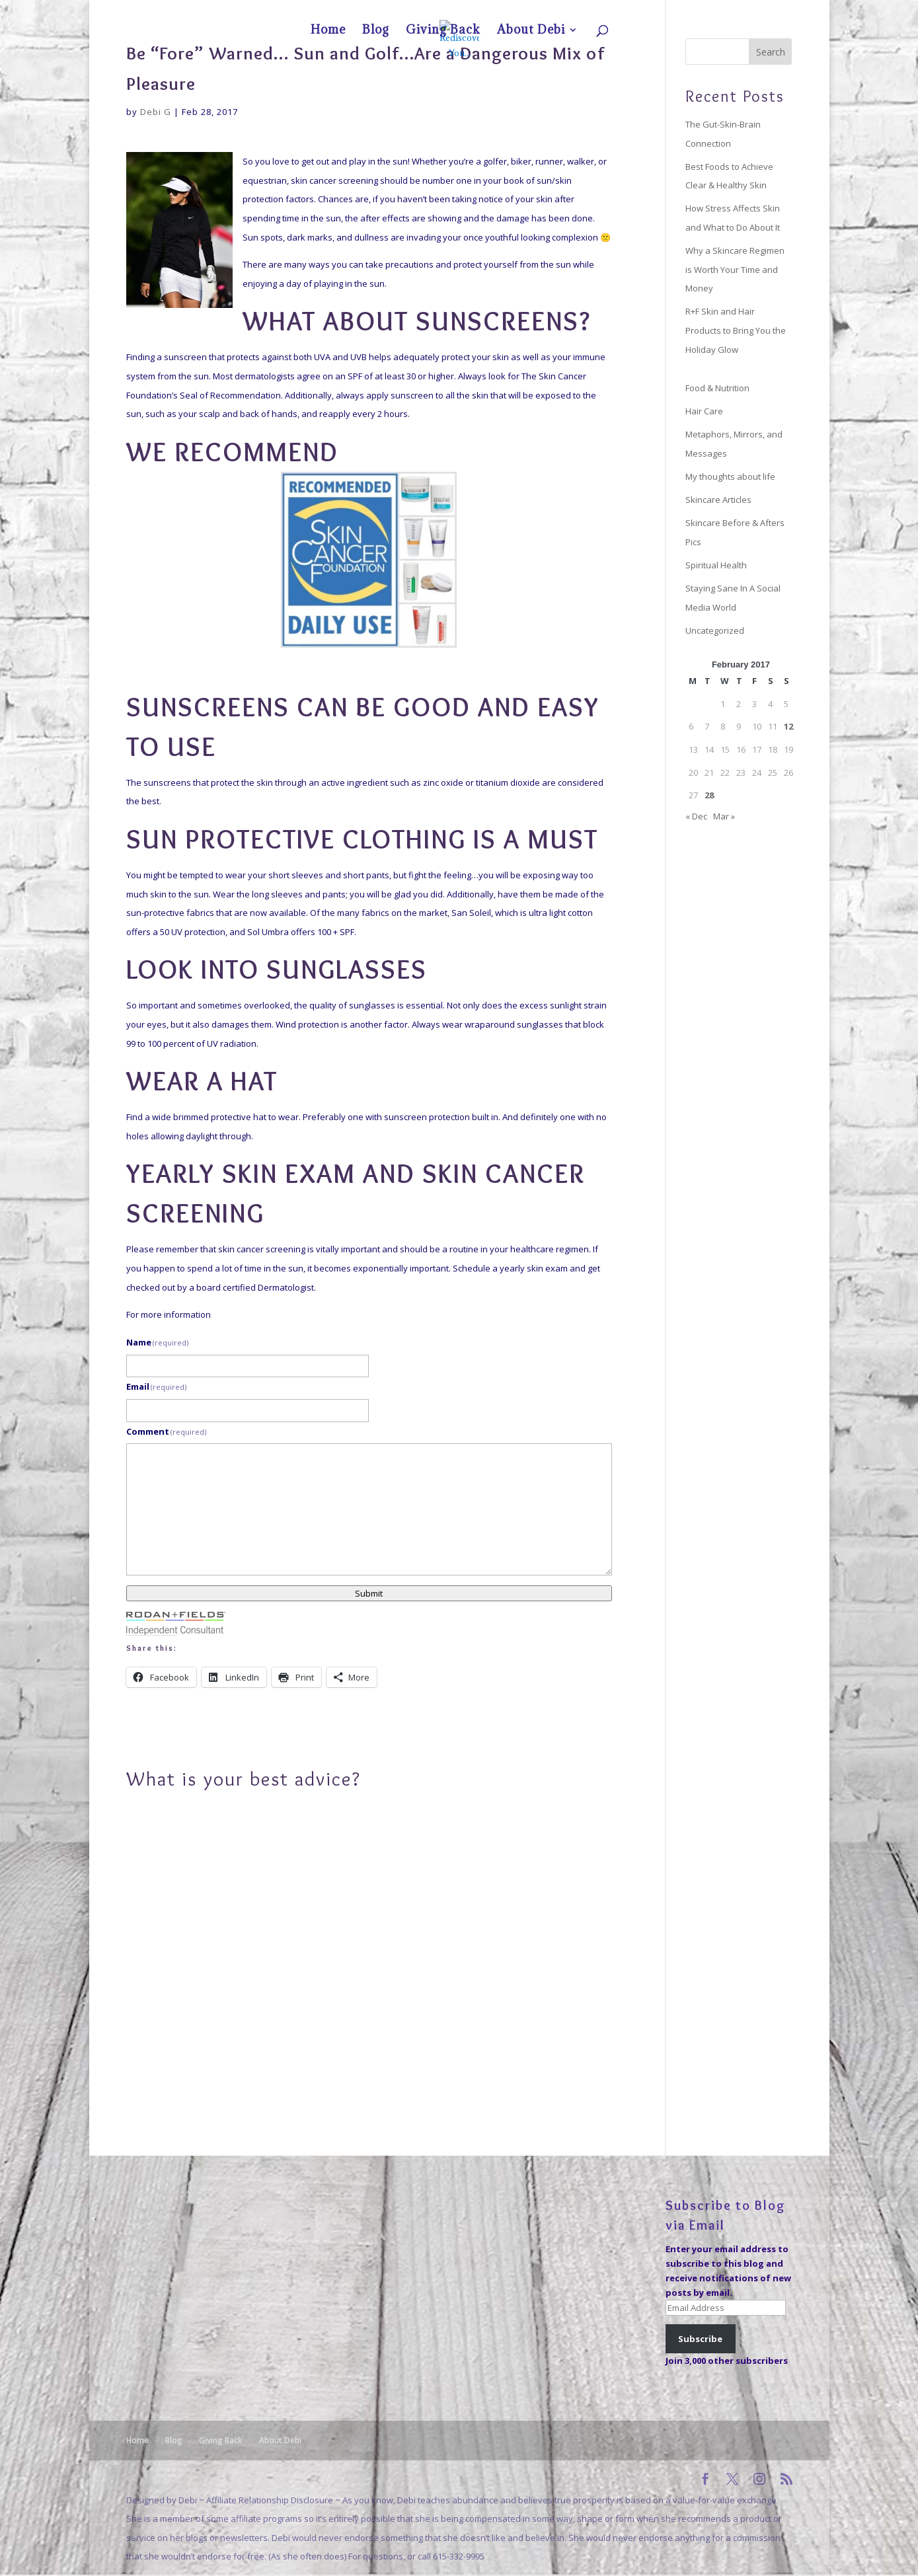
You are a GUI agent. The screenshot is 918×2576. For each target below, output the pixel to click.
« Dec (696, 816)
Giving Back (714, 10)
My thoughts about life (730, 476)
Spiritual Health (716, 565)
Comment (166, 1431)
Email (156, 1386)
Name (157, 1342)
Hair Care (704, 411)
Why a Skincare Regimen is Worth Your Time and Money (734, 269)
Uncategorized (714, 630)
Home (649, 10)
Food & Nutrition (717, 388)
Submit (369, 1593)
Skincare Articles (718, 500)
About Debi (761, 10)
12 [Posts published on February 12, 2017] (788, 726)
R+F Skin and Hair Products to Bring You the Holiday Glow (735, 330)
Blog (677, 10)
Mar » (724, 816)
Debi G (155, 112)
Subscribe (700, 2339)
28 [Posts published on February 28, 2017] (709, 795)
